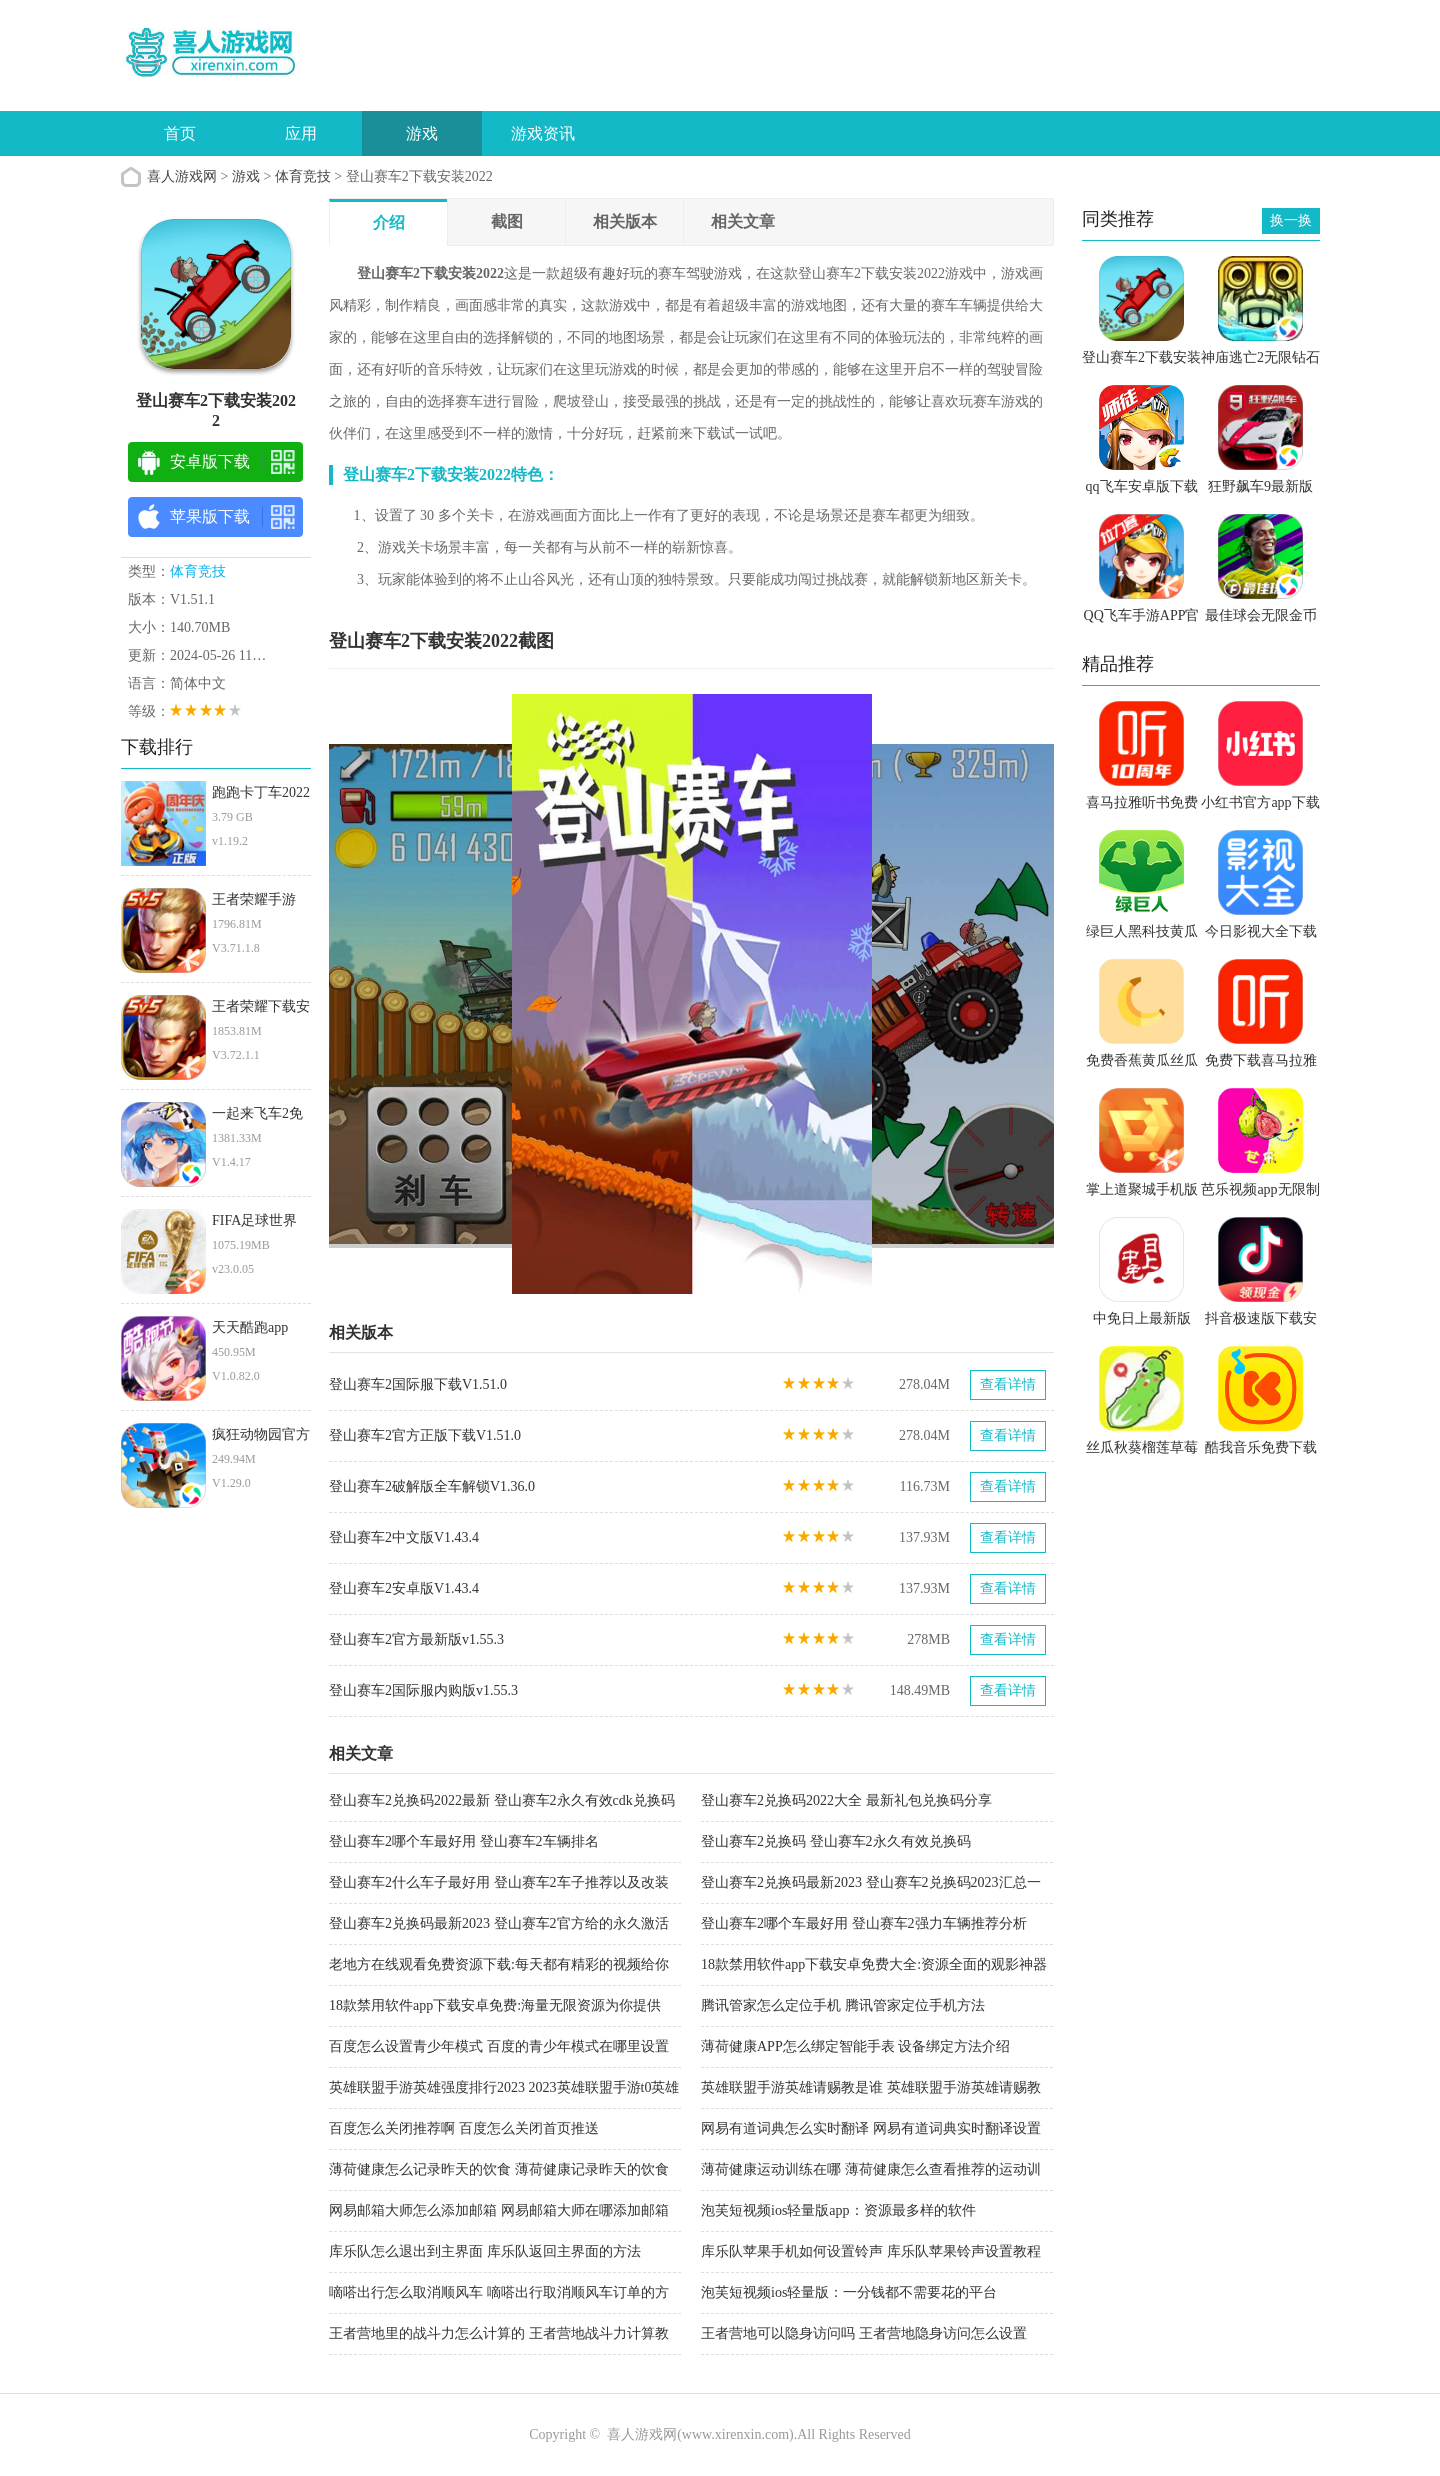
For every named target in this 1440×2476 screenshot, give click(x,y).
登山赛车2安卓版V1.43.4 (404, 1588)
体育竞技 (303, 176)
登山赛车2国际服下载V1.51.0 (418, 1384)
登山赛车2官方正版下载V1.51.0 (425, 1435)
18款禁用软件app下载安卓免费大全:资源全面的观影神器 (874, 1964)
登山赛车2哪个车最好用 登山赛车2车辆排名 (464, 1841)
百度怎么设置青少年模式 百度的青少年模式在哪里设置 (499, 2046)
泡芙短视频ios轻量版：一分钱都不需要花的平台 (849, 2292)
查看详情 (1008, 1384)
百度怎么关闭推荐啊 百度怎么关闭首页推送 (464, 2128)
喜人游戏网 (182, 176)
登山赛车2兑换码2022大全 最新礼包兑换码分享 (846, 1800)
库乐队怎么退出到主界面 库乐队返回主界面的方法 (485, 2251)
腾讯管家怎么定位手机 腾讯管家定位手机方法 (843, 2005)
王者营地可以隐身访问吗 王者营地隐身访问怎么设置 (864, 2333)
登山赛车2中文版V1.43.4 (404, 1537)
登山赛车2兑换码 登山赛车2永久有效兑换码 (836, 1841)
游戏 (422, 133)
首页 (180, 133)
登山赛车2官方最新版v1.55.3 (416, 1639)
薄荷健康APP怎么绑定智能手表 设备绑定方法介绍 (855, 2046)
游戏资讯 (543, 133)
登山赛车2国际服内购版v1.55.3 (423, 1690)
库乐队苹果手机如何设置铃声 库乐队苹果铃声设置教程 (871, 2251)
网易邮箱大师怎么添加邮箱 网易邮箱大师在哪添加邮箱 (499, 2210)
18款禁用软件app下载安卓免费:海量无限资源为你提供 (495, 2005)
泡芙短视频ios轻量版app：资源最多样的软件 (838, 2210)
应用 (301, 133)
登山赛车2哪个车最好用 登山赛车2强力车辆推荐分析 (864, 1923)
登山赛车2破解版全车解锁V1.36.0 (432, 1486)
